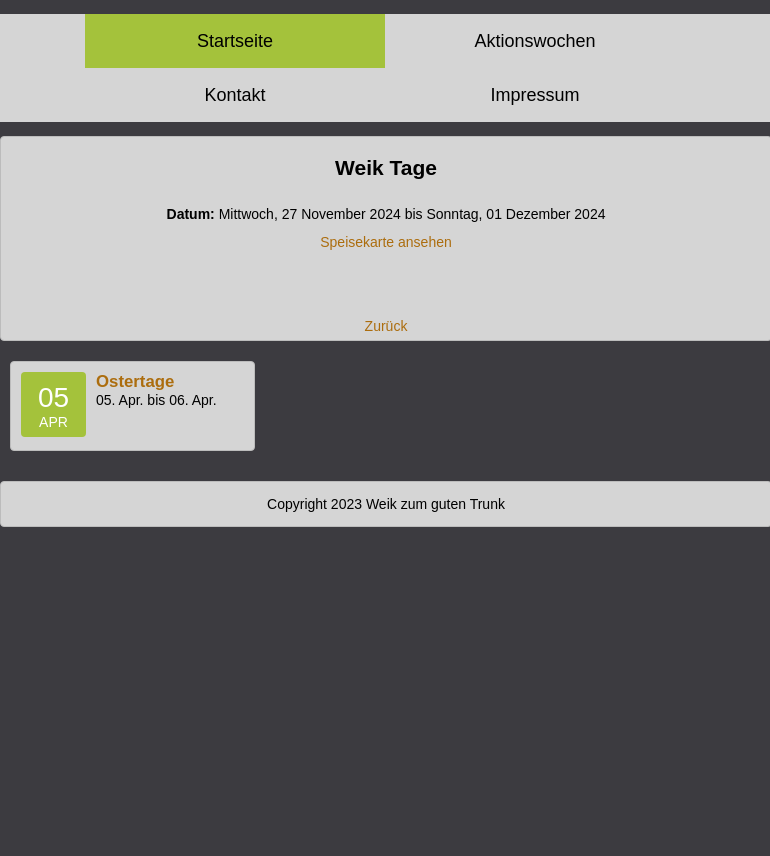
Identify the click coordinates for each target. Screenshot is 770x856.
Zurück (386, 326)
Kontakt (234, 95)
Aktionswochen (534, 41)
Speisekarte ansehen (386, 242)
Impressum (534, 95)
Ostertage (135, 381)
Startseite (235, 41)
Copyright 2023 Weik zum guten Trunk (386, 504)
